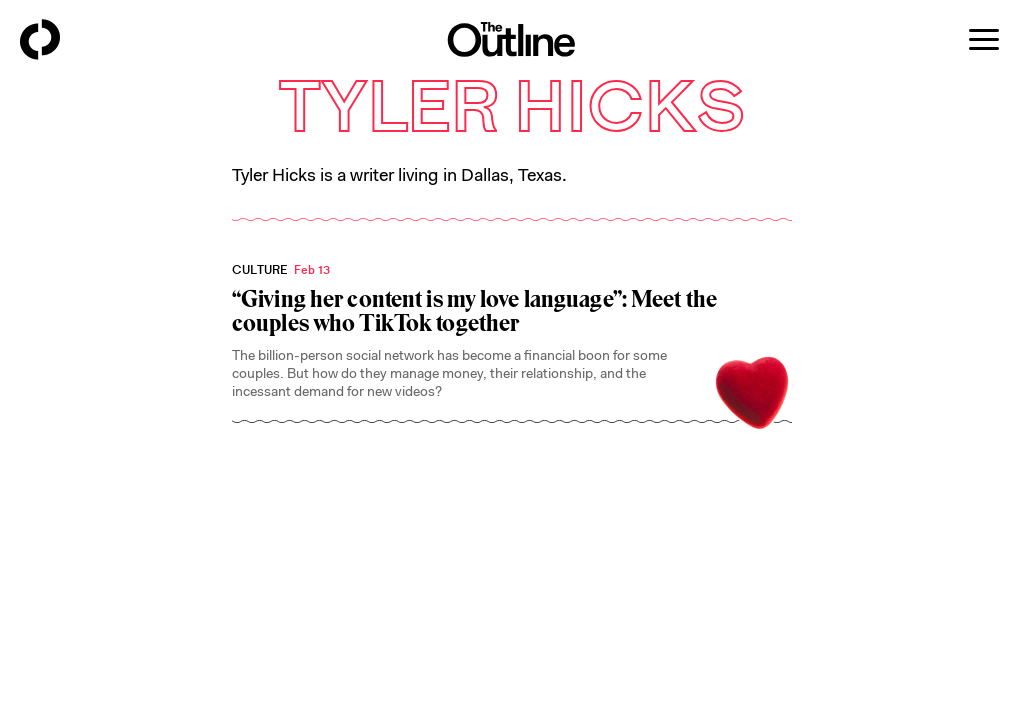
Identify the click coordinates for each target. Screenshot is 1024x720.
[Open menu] (984, 40)
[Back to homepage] (40, 40)
